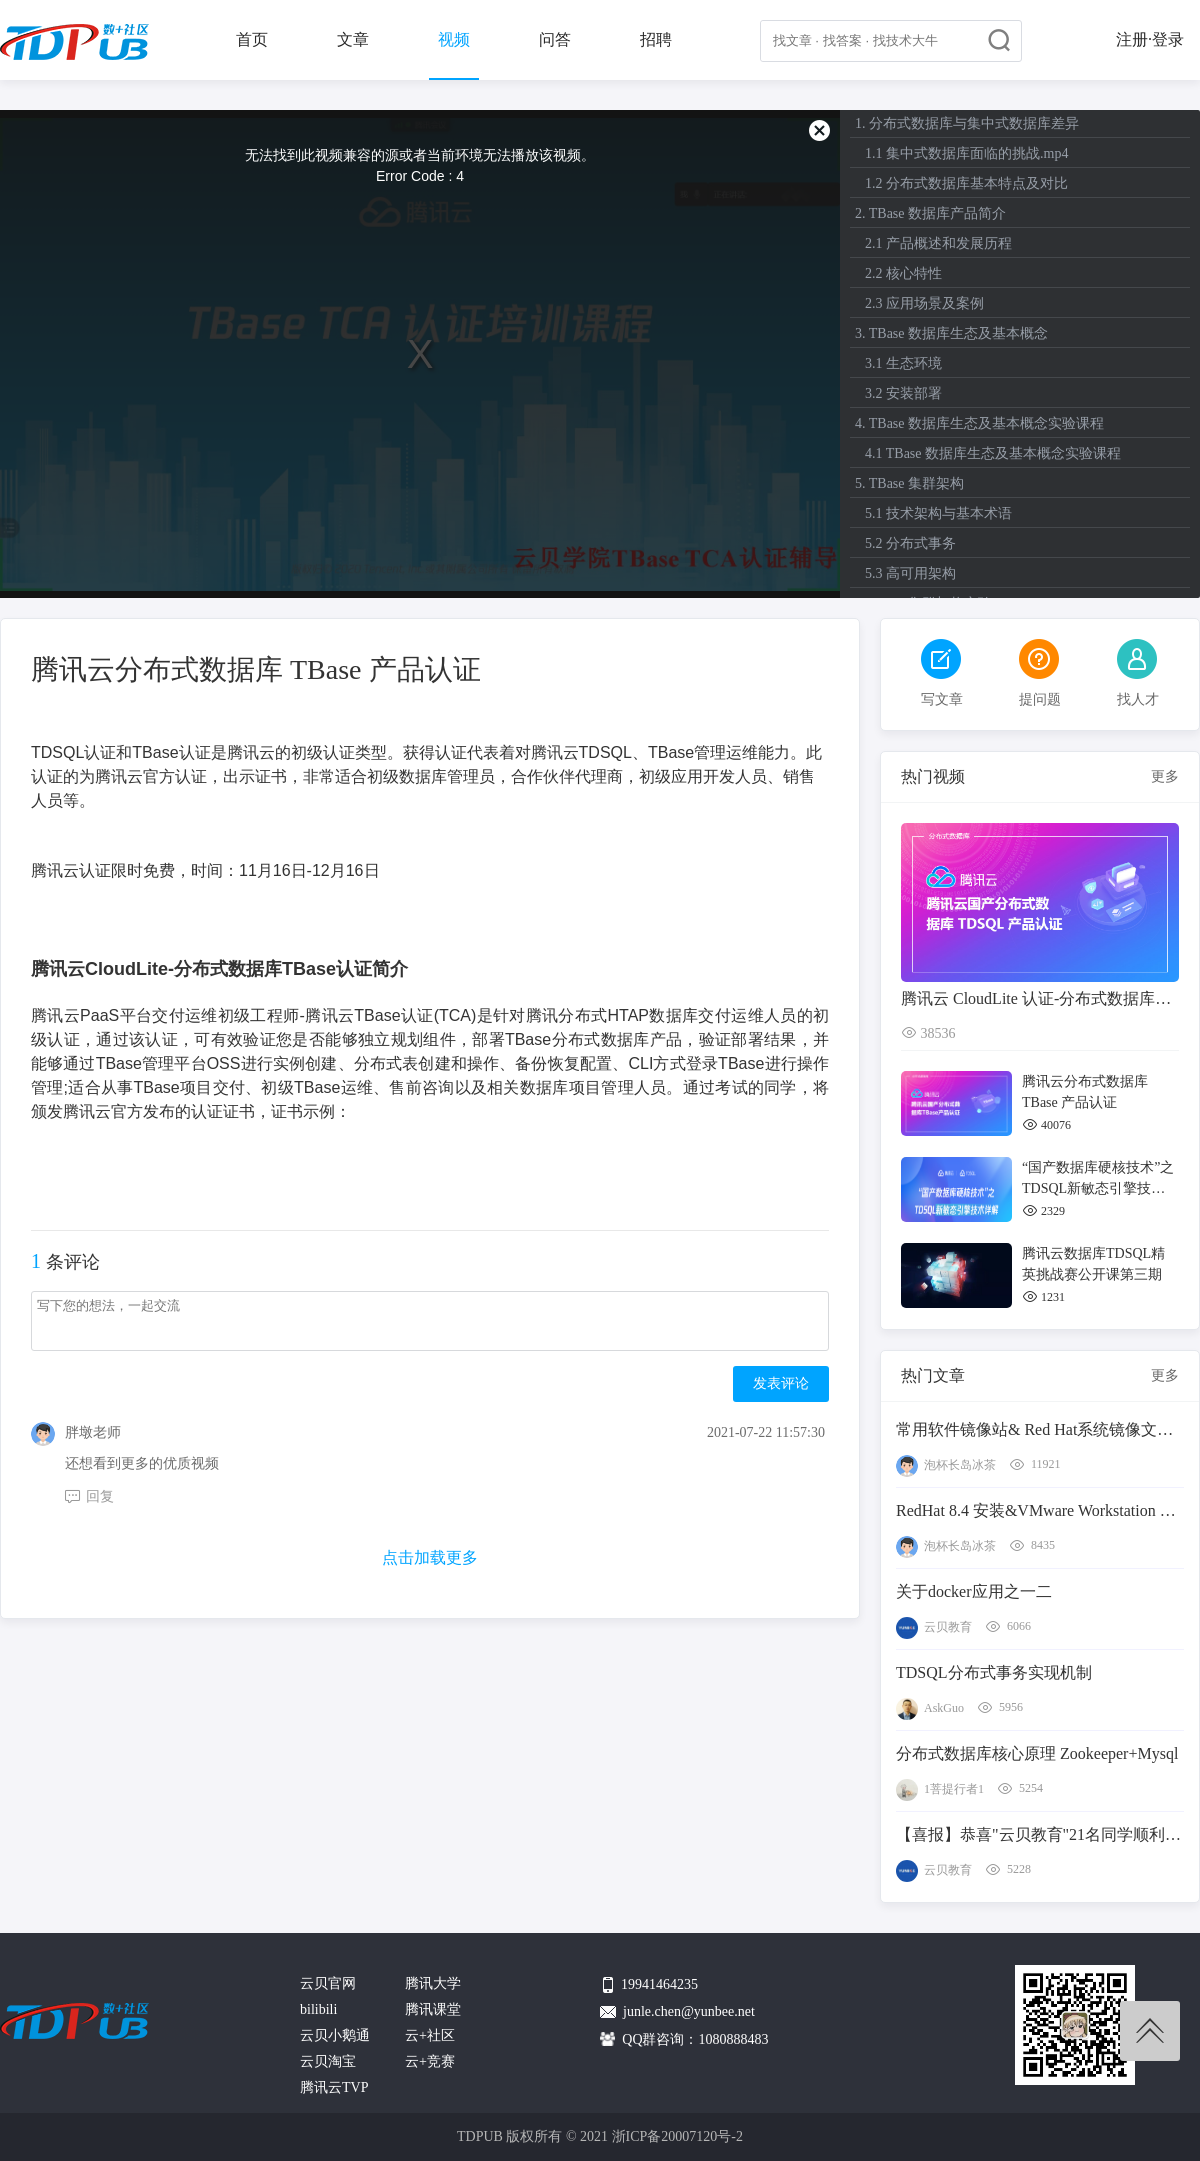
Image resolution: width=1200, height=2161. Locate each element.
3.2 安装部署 (903, 393)
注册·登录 (1150, 39)
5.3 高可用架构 (910, 573)
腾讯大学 (433, 1983)
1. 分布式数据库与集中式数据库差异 (967, 123)
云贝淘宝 (328, 2061)
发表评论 (781, 1383)
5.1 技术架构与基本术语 (938, 513)
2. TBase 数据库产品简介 (930, 213)
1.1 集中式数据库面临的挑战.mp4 (966, 153)
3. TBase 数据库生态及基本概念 (951, 333)
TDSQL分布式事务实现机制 (994, 1672)
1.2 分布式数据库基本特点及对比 (966, 183)
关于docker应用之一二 (974, 1591)
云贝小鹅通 (335, 2035)
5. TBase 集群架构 (909, 483)
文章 (353, 39)
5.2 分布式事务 (910, 543)
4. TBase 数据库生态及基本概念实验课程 (979, 423)
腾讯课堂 (433, 2009)
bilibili (318, 2009)
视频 (454, 39)
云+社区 (430, 2035)
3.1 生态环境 (903, 363)
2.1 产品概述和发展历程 (938, 243)
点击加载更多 (430, 1557)
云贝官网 (328, 1983)
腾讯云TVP (334, 2087)
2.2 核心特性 (903, 273)
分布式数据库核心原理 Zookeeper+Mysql (1037, 1753)
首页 (252, 39)
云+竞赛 (430, 2061)
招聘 (656, 39)
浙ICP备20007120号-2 (677, 2136)
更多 (1165, 776)
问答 (555, 39)
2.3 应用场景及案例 (924, 303)
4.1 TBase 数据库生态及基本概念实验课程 (993, 453)
